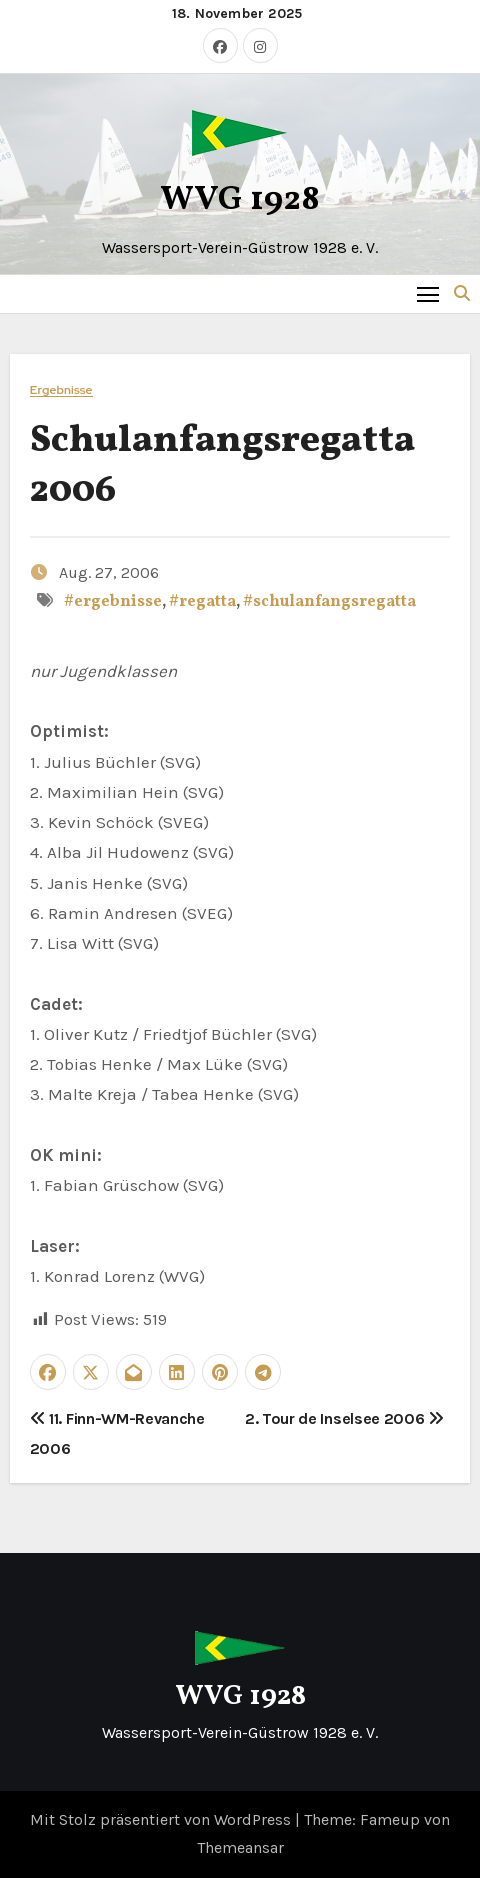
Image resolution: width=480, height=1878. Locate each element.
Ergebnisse (61, 390)
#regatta (202, 602)
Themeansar (240, 1847)
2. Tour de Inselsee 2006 (344, 1418)
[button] (462, 293)
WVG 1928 (240, 200)
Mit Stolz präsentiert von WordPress (162, 1819)
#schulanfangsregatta (329, 602)
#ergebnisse (113, 602)
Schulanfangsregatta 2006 (222, 466)
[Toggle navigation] (428, 293)
